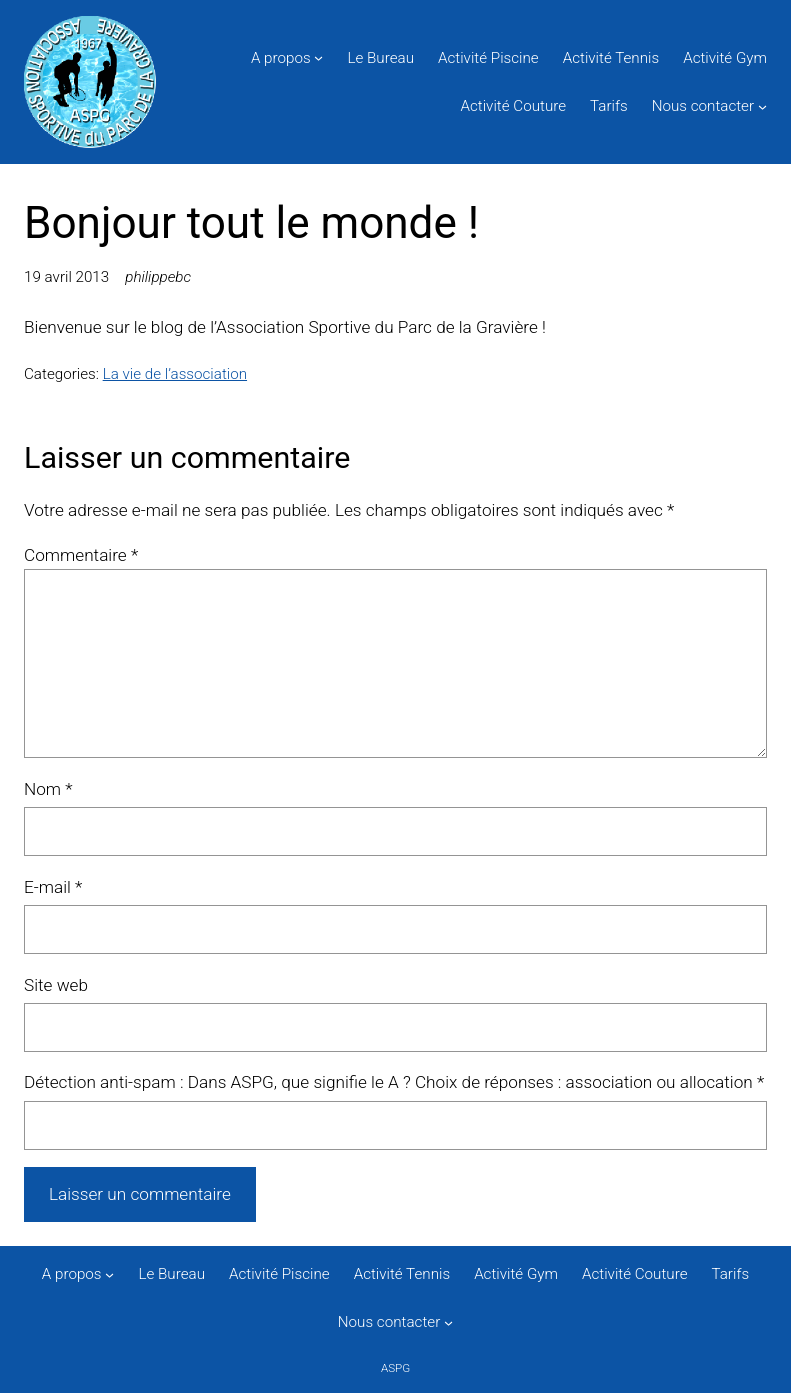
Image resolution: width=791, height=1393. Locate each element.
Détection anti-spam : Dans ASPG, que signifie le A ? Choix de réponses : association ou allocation (394, 1082)
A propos (281, 58)
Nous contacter (703, 106)
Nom (48, 789)
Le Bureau (381, 58)
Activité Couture (514, 106)
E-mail (53, 887)
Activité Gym (725, 58)
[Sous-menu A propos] (318, 57)
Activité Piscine (488, 58)
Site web (56, 985)
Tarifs (609, 106)
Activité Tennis (611, 58)
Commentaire (81, 555)
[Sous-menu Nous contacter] (762, 105)
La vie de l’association (175, 374)
